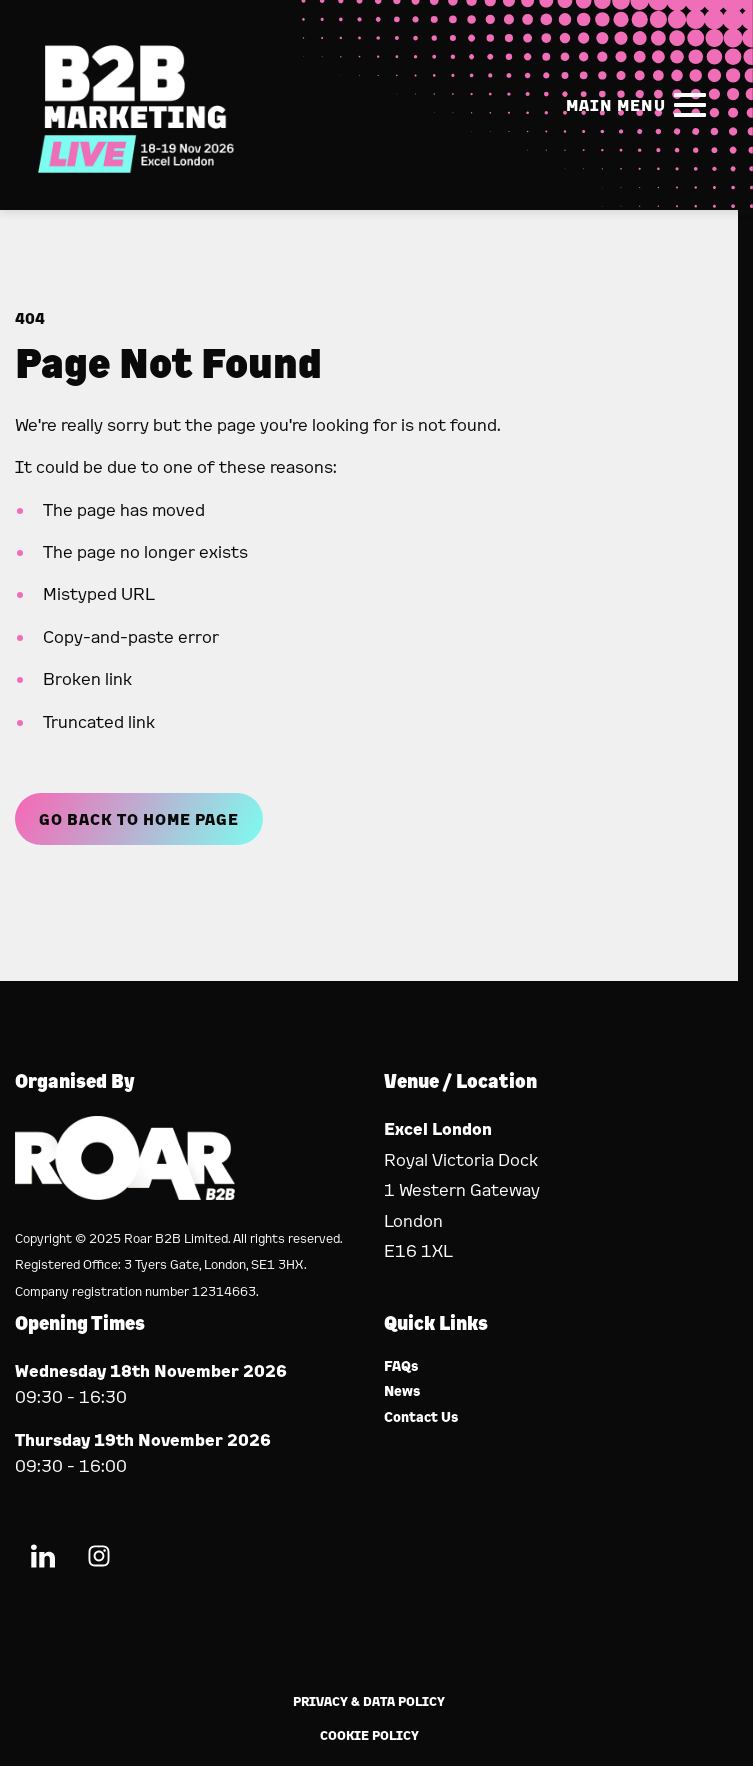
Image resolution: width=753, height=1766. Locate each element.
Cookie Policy (369, 1735)
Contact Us (421, 1417)
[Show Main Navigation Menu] (640, 105)
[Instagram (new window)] (99, 1559)
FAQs (401, 1366)
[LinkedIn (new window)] (43, 1559)
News (402, 1391)
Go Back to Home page (139, 819)
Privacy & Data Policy (369, 1701)
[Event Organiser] (125, 1193)
